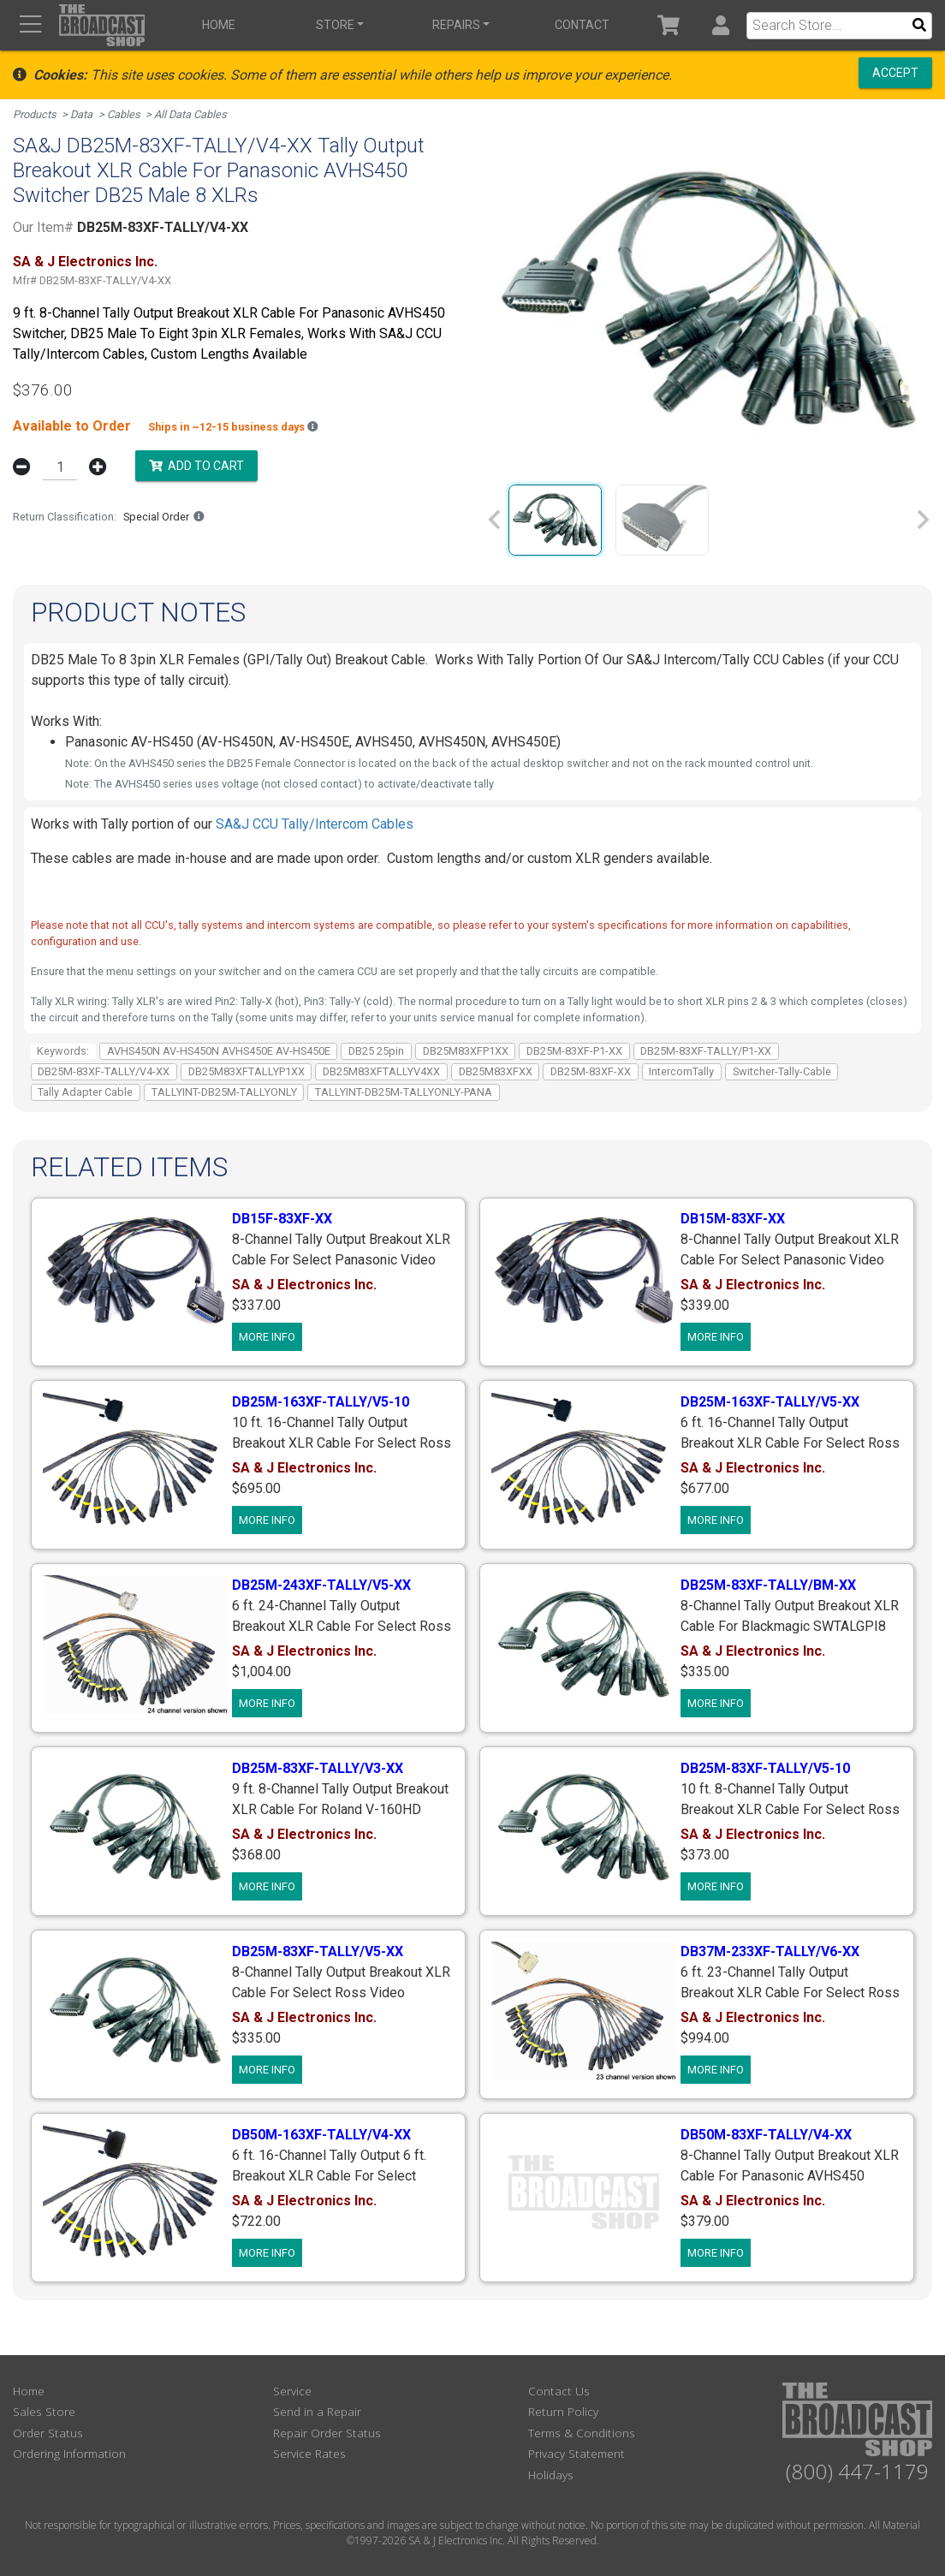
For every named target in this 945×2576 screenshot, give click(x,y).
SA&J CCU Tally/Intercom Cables (314, 824)
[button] (720, 25)
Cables (123, 114)
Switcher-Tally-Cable (782, 1071)
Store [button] (335, 25)
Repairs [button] (456, 25)
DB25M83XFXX (495, 1071)
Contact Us (559, 2391)
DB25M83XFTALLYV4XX (381, 1071)
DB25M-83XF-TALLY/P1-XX (705, 1050)
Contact (582, 25)
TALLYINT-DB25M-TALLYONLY (224, 1092)
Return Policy (563, 2411)
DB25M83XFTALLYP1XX (246, 1071)
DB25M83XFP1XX (465, 1050)
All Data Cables (190, 114)
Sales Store (44, 2411)
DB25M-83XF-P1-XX (574, 1050)
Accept (895, 73)
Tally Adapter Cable (85, 1092)
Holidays (551, 2474)
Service (292, 2391)
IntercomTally (681, 1071)
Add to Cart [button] (196, 466)
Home (218, 25)
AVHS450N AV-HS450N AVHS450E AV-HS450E (218, 1050)
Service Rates (309, 2453)
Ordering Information (69, 2453)
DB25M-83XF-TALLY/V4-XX (103, 1071)
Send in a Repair (317, 2411)
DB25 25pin (376, 1050)
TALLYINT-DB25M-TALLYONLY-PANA (403, 1092)
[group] (555, 519)
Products (34, 114)
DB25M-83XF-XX (590, 1071)
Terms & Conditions (581, 2432)
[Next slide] (922, 519)
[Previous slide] (495, 519)
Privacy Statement (576, 2453)
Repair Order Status (327, 2432)
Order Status (48, 2432)
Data (81, 114)
